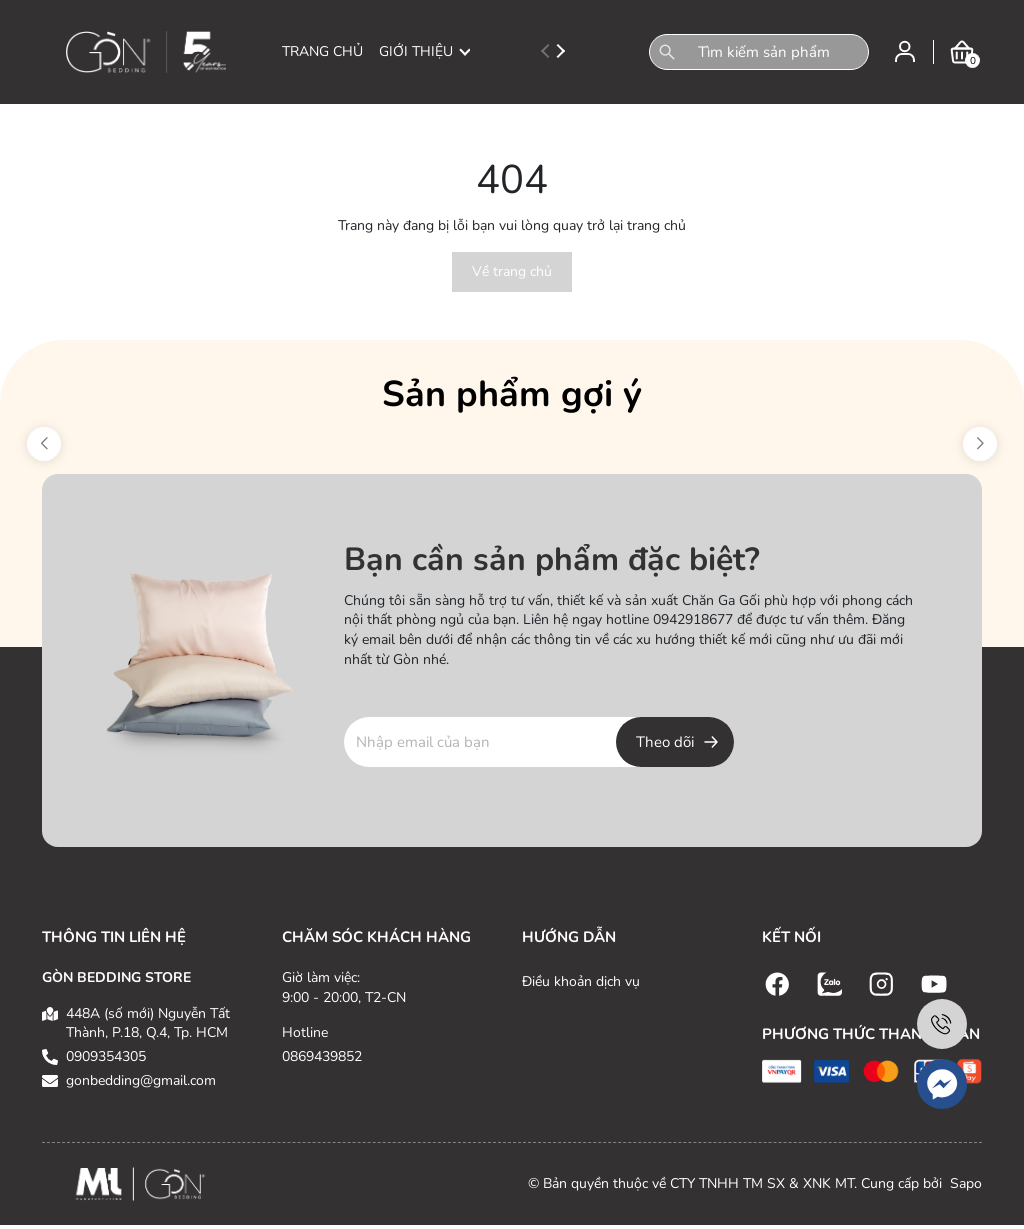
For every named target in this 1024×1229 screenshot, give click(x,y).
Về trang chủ (512, 271)
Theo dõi (665, 742)
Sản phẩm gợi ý (512, 394)
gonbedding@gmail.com (141, 1080)
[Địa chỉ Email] (539, 742)
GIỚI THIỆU (424, 51)
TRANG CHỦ (322, 51)
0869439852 (322, 1056)
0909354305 (106, 1056)
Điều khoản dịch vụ (581, 981)
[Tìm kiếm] (667, 52)
